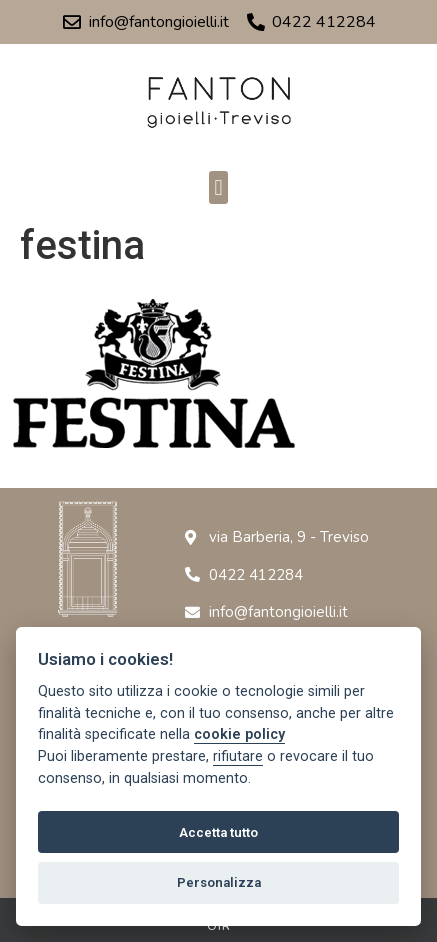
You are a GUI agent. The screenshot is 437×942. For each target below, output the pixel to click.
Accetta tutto (218, 832)
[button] (218, 187)
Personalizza (219, 882)
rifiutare (238, 756)
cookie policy (239, 734)
